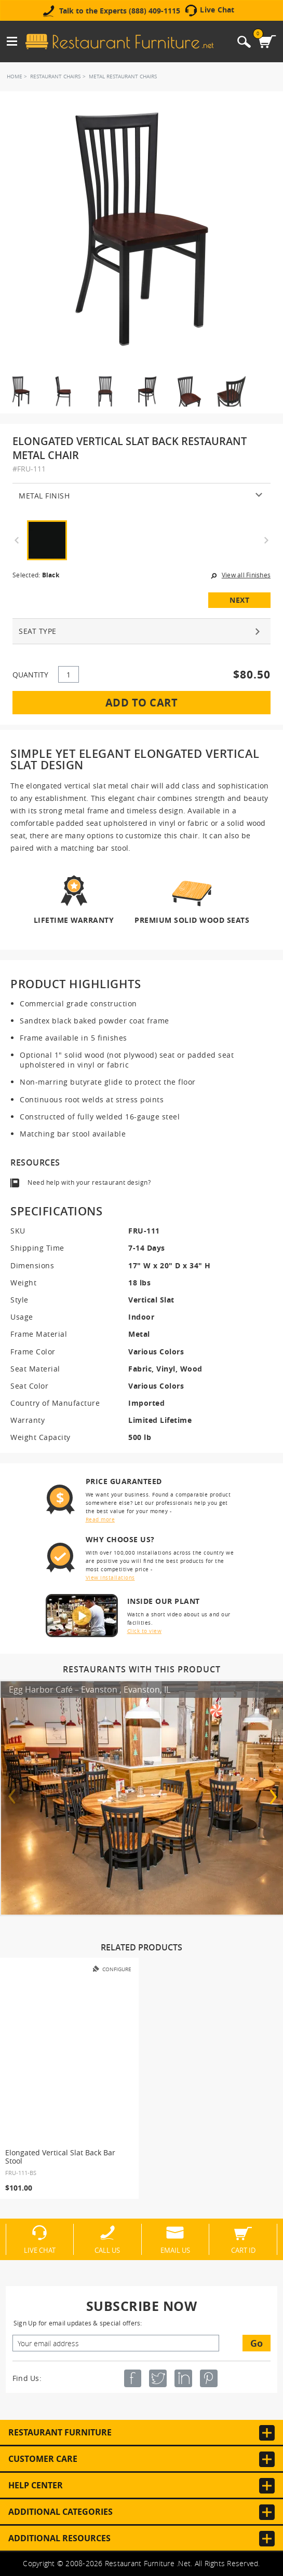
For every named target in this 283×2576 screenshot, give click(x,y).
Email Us (175, 2250)
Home (14, 76)
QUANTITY (30, 675)
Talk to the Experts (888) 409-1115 (119, 11)
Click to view (144, 1631)
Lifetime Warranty (74, 919)
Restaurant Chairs (55, 76)
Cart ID (243, 2250)
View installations (110, 1577)
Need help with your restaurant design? (89, 1182)
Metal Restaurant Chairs (123, 76)
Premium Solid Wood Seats (191, 919)
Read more (100, 1519)
